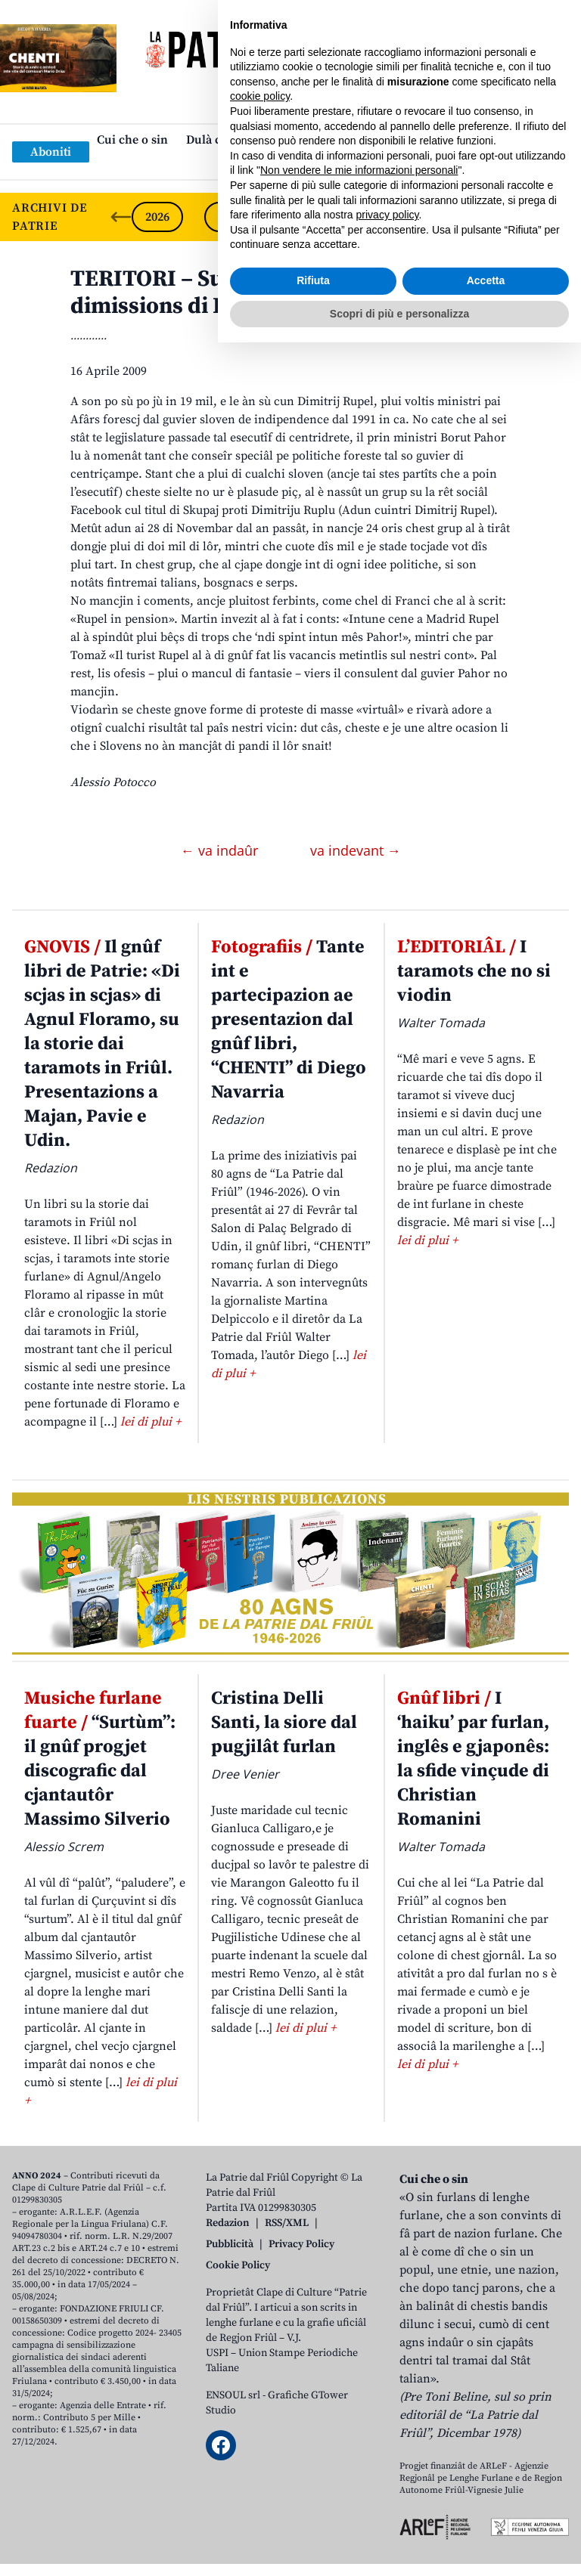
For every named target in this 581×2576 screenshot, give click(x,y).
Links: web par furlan (287, 164)
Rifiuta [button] (313, 2514)
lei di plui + (150, 1421)
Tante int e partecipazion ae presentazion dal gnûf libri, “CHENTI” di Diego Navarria (288, 1020)
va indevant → (355, 850)
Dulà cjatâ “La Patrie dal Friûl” (269, 139)
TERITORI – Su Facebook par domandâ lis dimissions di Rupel (285, 292)
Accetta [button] (486, 2514)
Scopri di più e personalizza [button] (399, 2546)
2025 (230, 216)
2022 (448, 216)
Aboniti (50, 151)
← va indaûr (221, 850)
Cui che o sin (132, 139)
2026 (157, 216)
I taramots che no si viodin (474, 971)
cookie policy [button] (260, 2330)
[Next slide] (557, 217)
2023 (375, 216)
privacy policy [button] (387, 2448)
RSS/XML (287, 2223)
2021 (520, 216)
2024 (302, 216)
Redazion (228, 2223)
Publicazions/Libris (424, 139)
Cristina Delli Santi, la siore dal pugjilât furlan (284, 1722)
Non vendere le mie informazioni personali (359, 2404)
